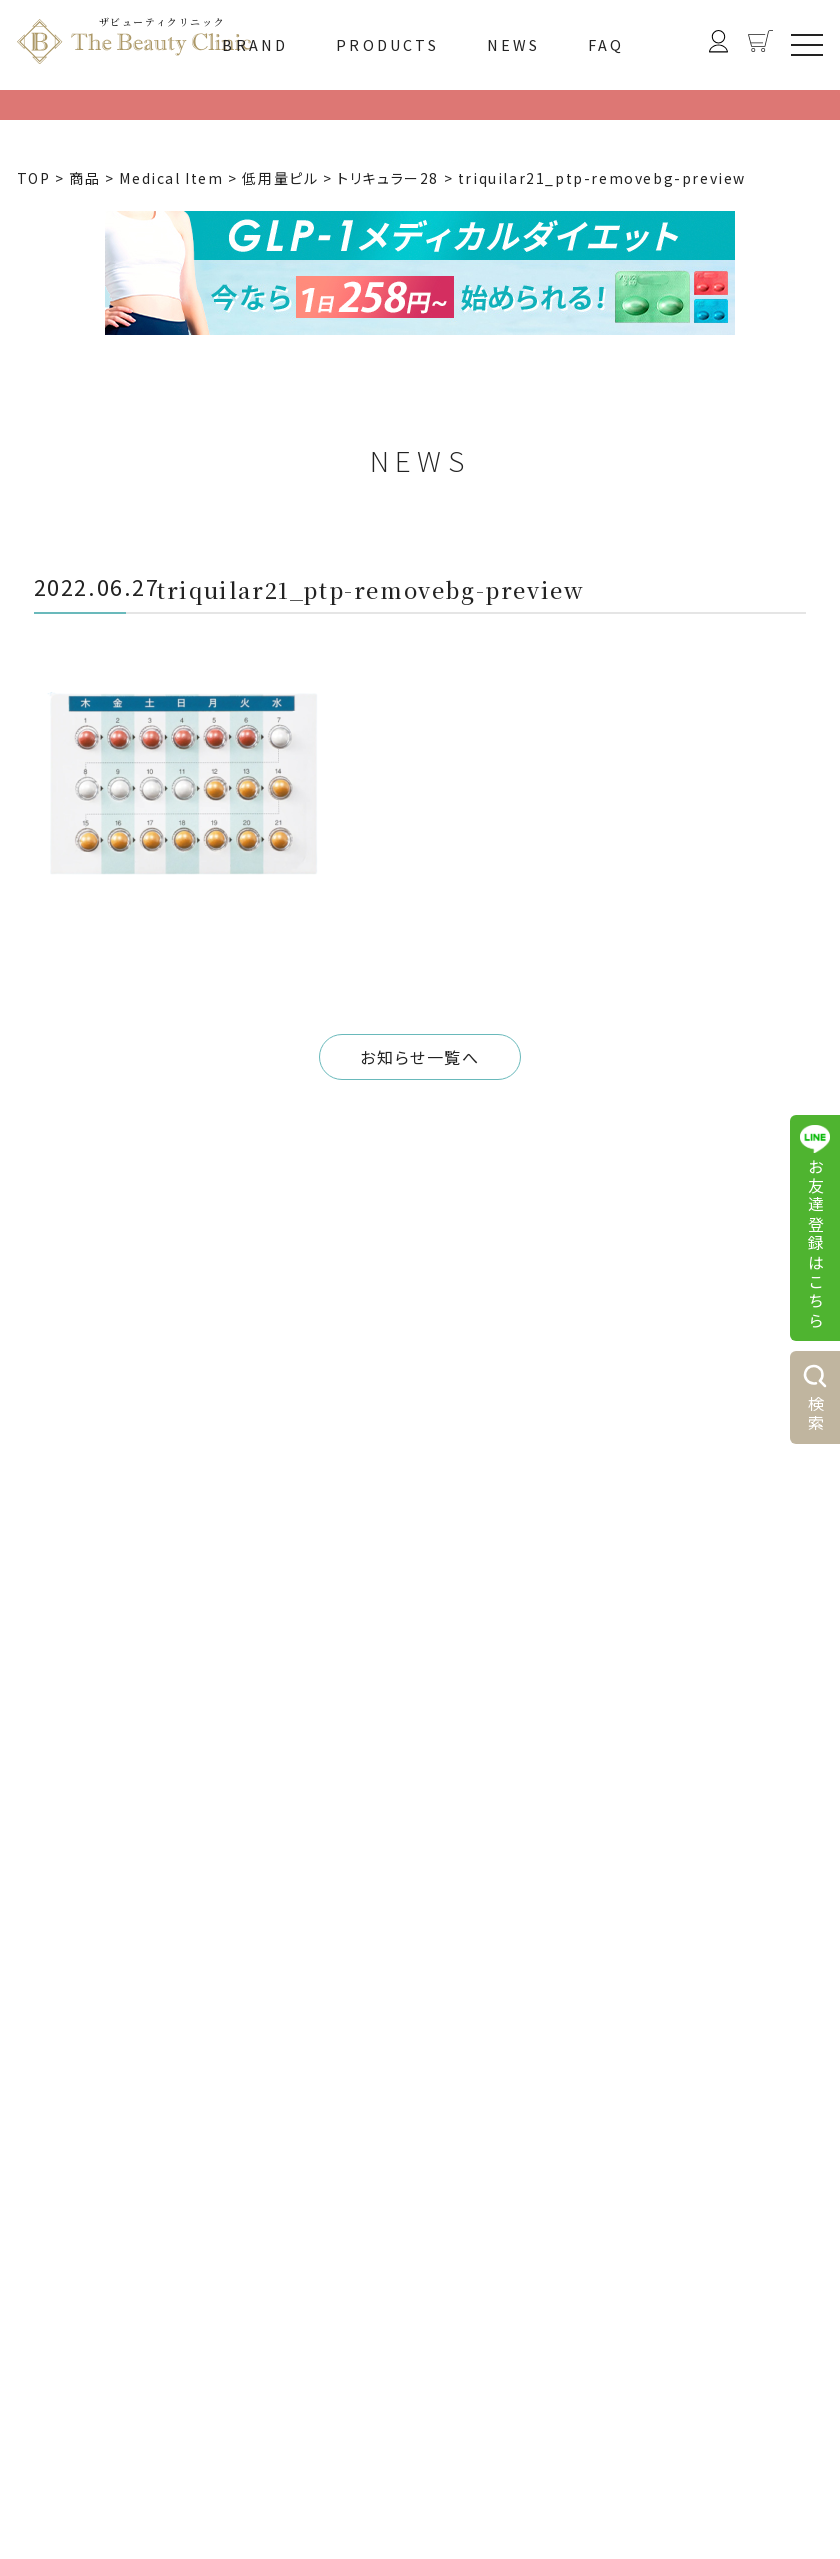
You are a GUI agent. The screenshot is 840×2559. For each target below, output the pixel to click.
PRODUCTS (387, 45)
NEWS (514, 45)
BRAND (255, 45)
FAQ (606, 45)
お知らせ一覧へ (419, 1057)
